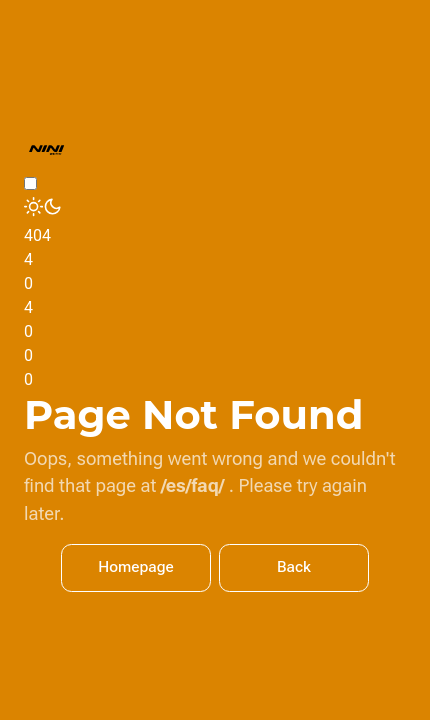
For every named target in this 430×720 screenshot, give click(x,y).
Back (294, 567)
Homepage (136, 567)
